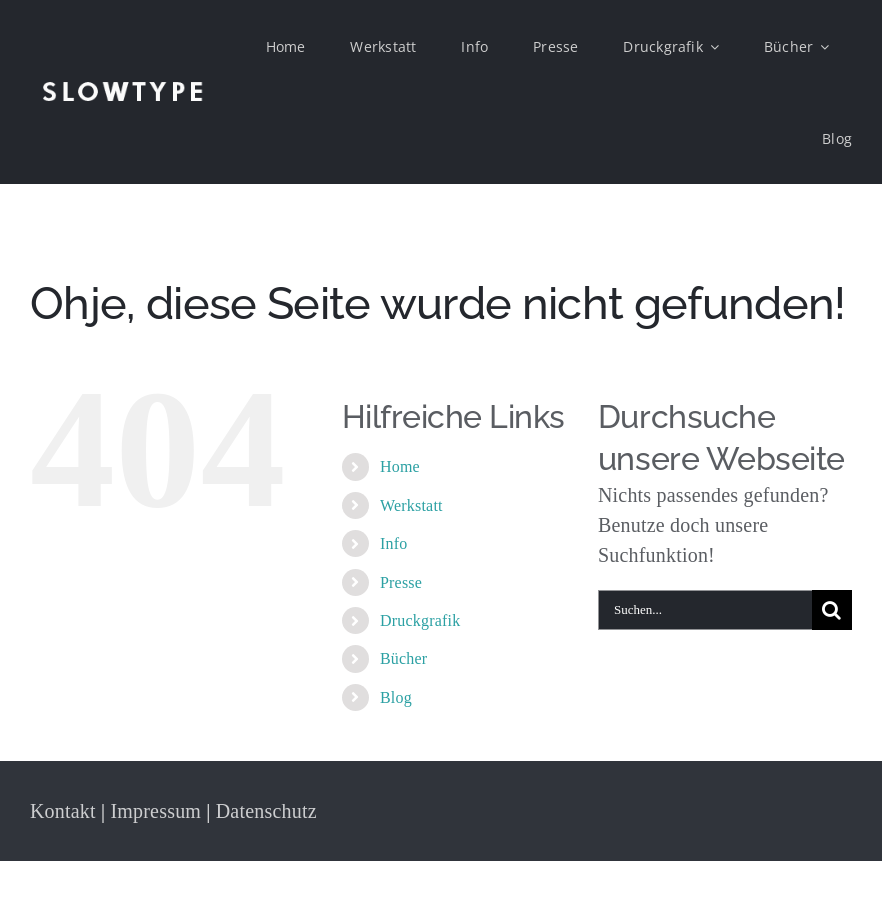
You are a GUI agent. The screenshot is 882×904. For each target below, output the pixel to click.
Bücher (403, 658)
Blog (396, 697)
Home (400, 466)
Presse (401, 582)
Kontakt (63, 811)
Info (393, 543)
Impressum (155, 811)
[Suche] (832, 610)
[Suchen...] (705, 610)
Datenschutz (266, 811)
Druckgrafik (420, 620)
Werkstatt (411, 505)
